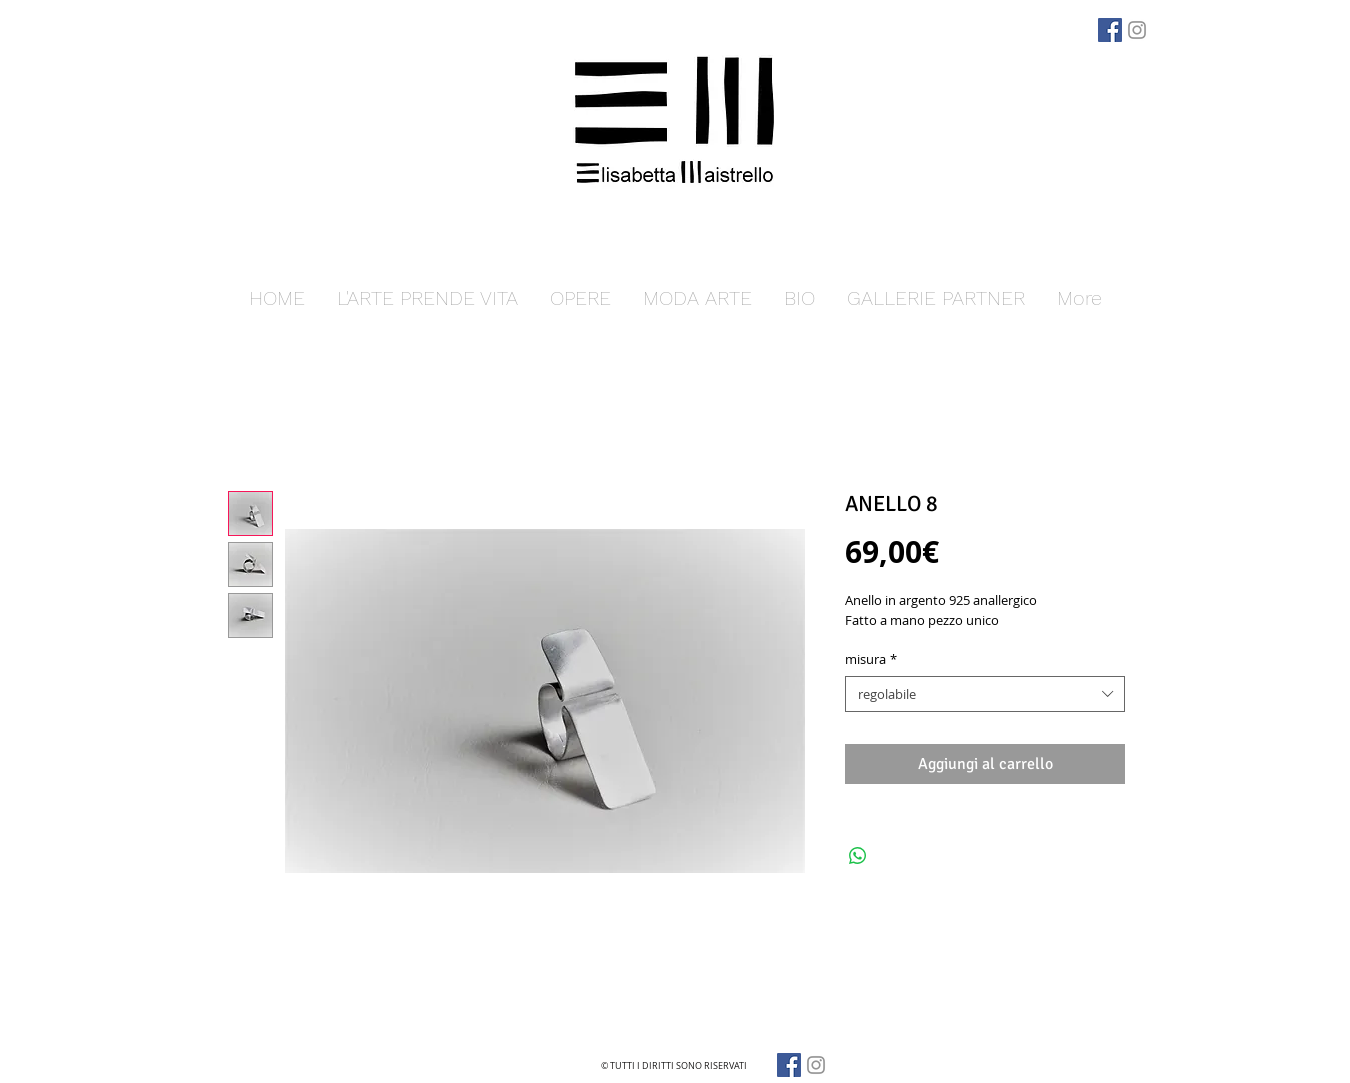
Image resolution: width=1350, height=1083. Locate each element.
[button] (580, 298)
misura (871, 659)
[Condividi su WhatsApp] (858, 856)
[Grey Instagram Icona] (1137, 30)
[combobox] (985, 694)
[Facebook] (1110, 30)
